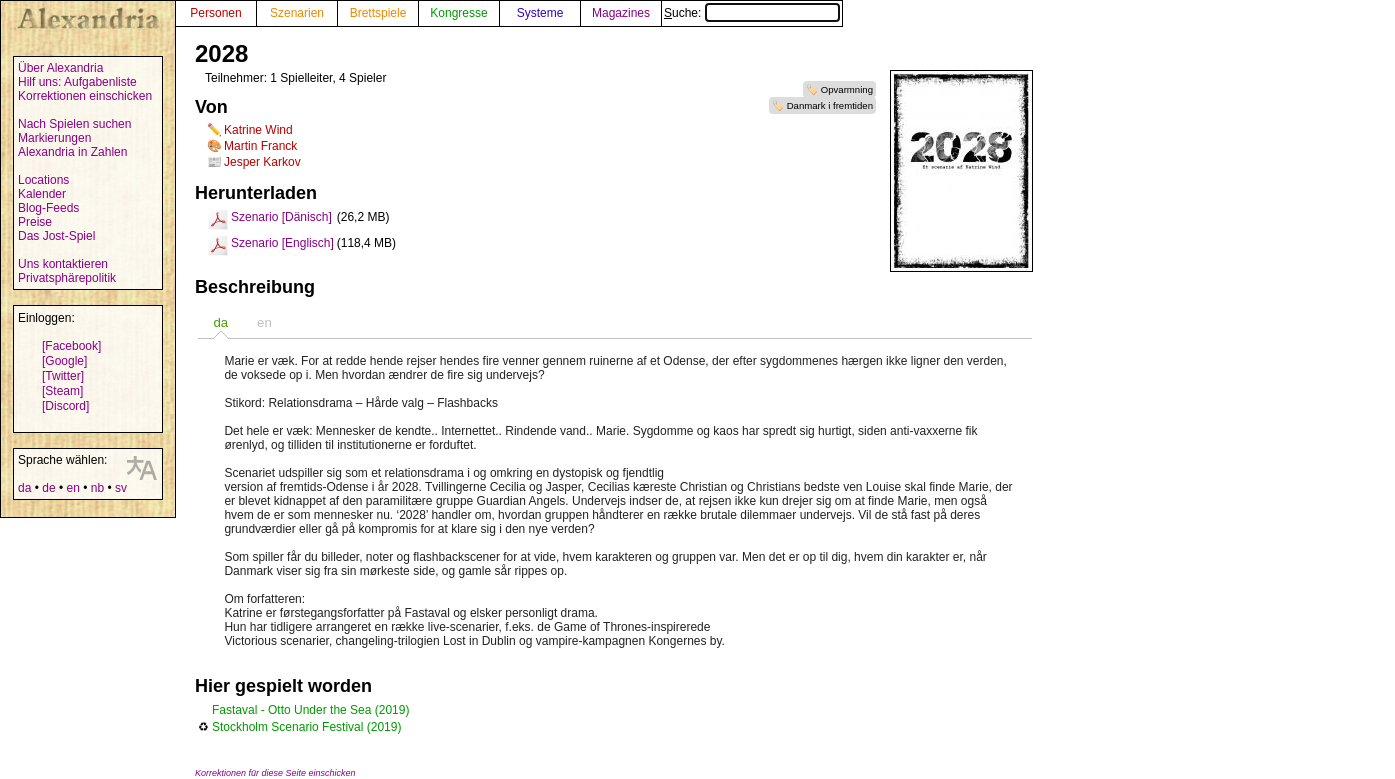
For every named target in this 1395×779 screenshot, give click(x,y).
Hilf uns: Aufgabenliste (77, 82)
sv (121, 488)
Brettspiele (378, 13)
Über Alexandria (60, 68)
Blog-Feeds (48, 208)
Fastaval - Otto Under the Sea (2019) (310, 710)
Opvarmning (847, 89)
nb (97, 488)
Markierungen (54, 138)
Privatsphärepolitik (67, 278)
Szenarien (297, 13)
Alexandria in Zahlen (72, 152)
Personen (215, 13)
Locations (43, 180)
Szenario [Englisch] (282, 243)
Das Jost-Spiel (56, 236)
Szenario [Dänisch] (281, 217)
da (24, 488)
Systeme (540, 13)
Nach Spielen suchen (74, 124)
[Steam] (62, 391)
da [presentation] (220, 322)
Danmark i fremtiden (830, 105)
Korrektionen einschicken (85, 96)
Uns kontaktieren (63, 264)
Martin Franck (260, 146)
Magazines (621, 13)
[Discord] (65, 406)
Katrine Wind (258, 130)
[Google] (64, 361)
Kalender (42, 194)
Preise (35, 222)
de (48, 488)
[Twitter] (63, 376)
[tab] (220, 322)
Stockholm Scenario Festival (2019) (306, 727)
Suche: (752, 13)
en (72, 488)
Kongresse (458, 13)
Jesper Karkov (262, 162)
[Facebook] (71, 346)
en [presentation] (264, 322)
